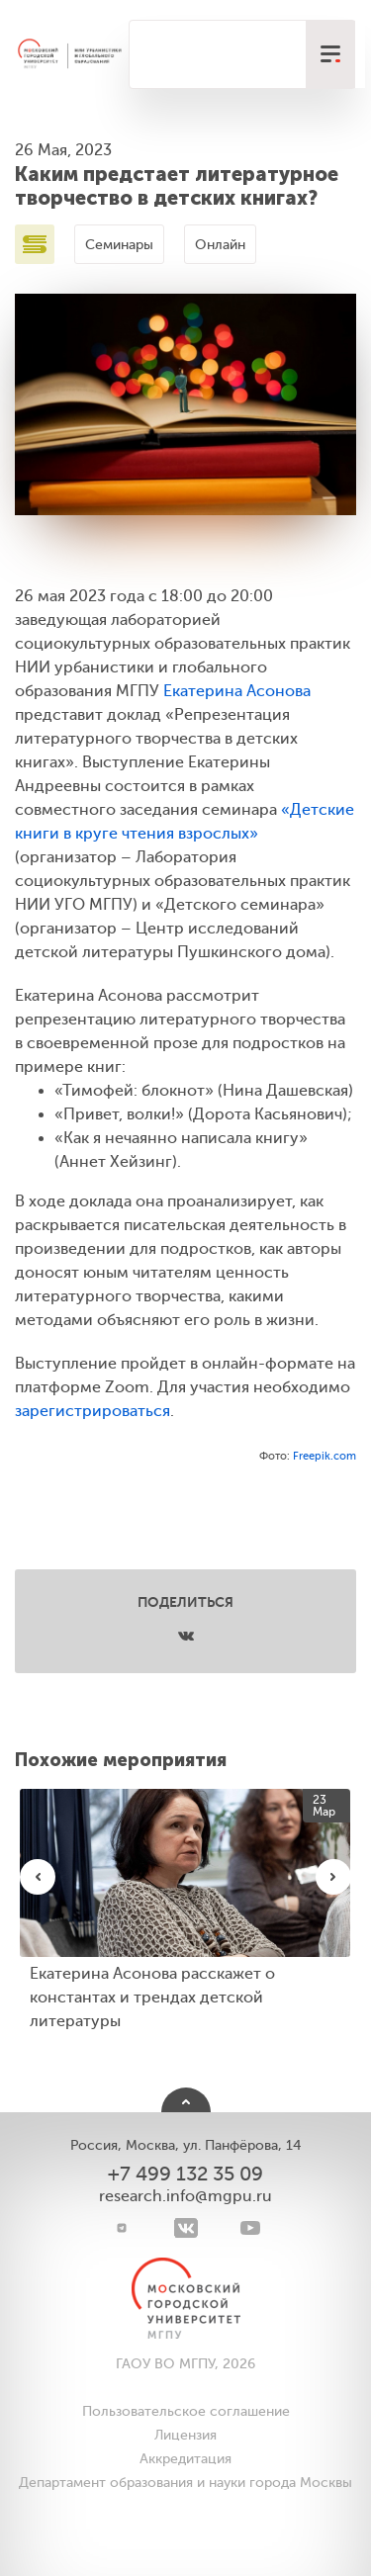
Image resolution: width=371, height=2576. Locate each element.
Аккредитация (185, 2458)
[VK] (185, 2228)
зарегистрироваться (92, 1411)
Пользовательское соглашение (186, 2411)
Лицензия (185, 2435)
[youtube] (249, 2228)
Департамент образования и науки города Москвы (185, 2482)
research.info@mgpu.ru (185, 2196)
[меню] (330, 54)
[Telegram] (121, 2228)
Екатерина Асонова (237, 691)
